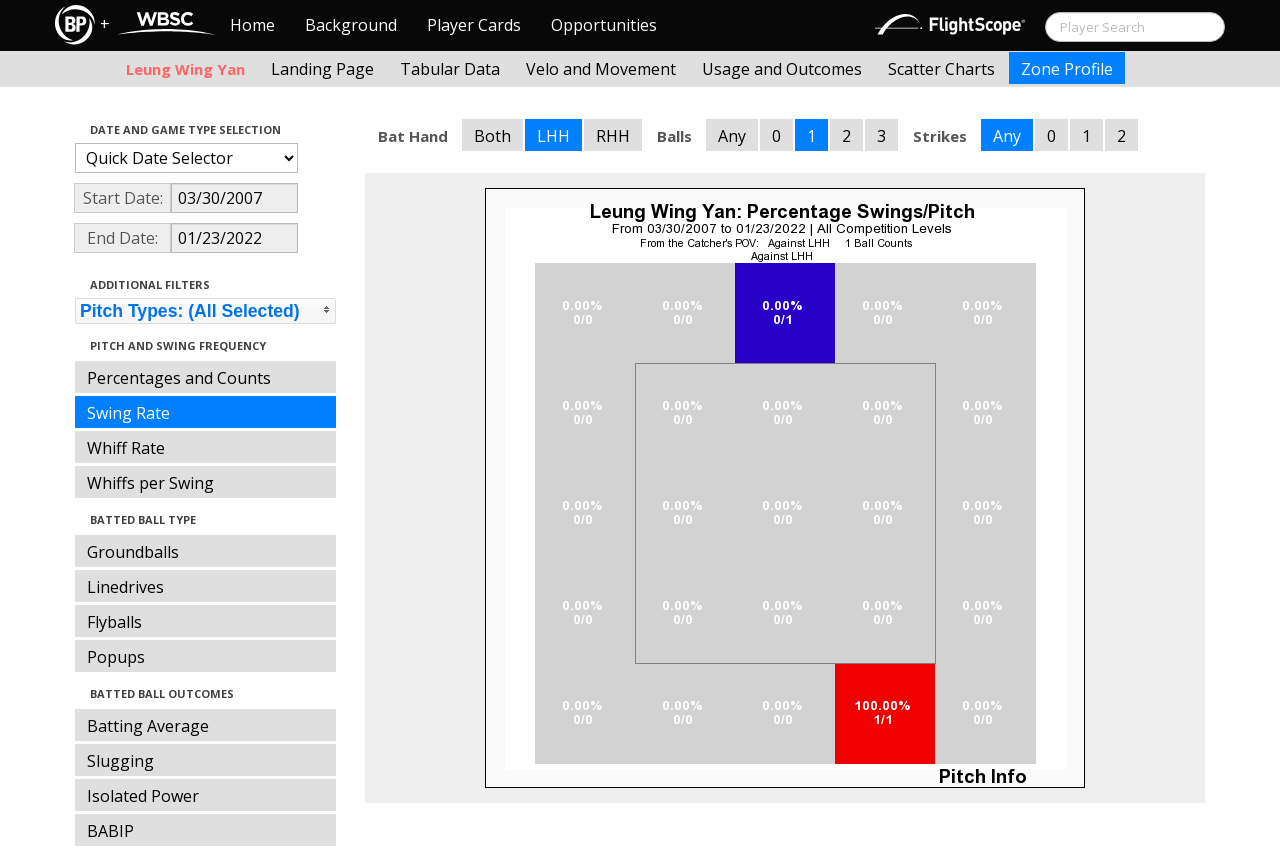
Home (252, 25)
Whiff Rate (126, 448)
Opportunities (604, 25)
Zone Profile (1067, 69)
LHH (553, 136)
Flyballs (114, 622)
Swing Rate (128, 413)
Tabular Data (450, 69)
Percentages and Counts (179, 378)
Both (492, 136)
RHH (613, 136)
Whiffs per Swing (150, 483)
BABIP (110, 831)
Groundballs (133, 552)
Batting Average (148, 726)
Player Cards (474, 25)
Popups (116, 657)
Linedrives (125, 587)
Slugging (120, 761)
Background (351, 25)
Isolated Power (143, 796)
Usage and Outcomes (782, 69)
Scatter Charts (941, 69)
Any (732, 136)
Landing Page (322, 69)
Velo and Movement (601, 69)
